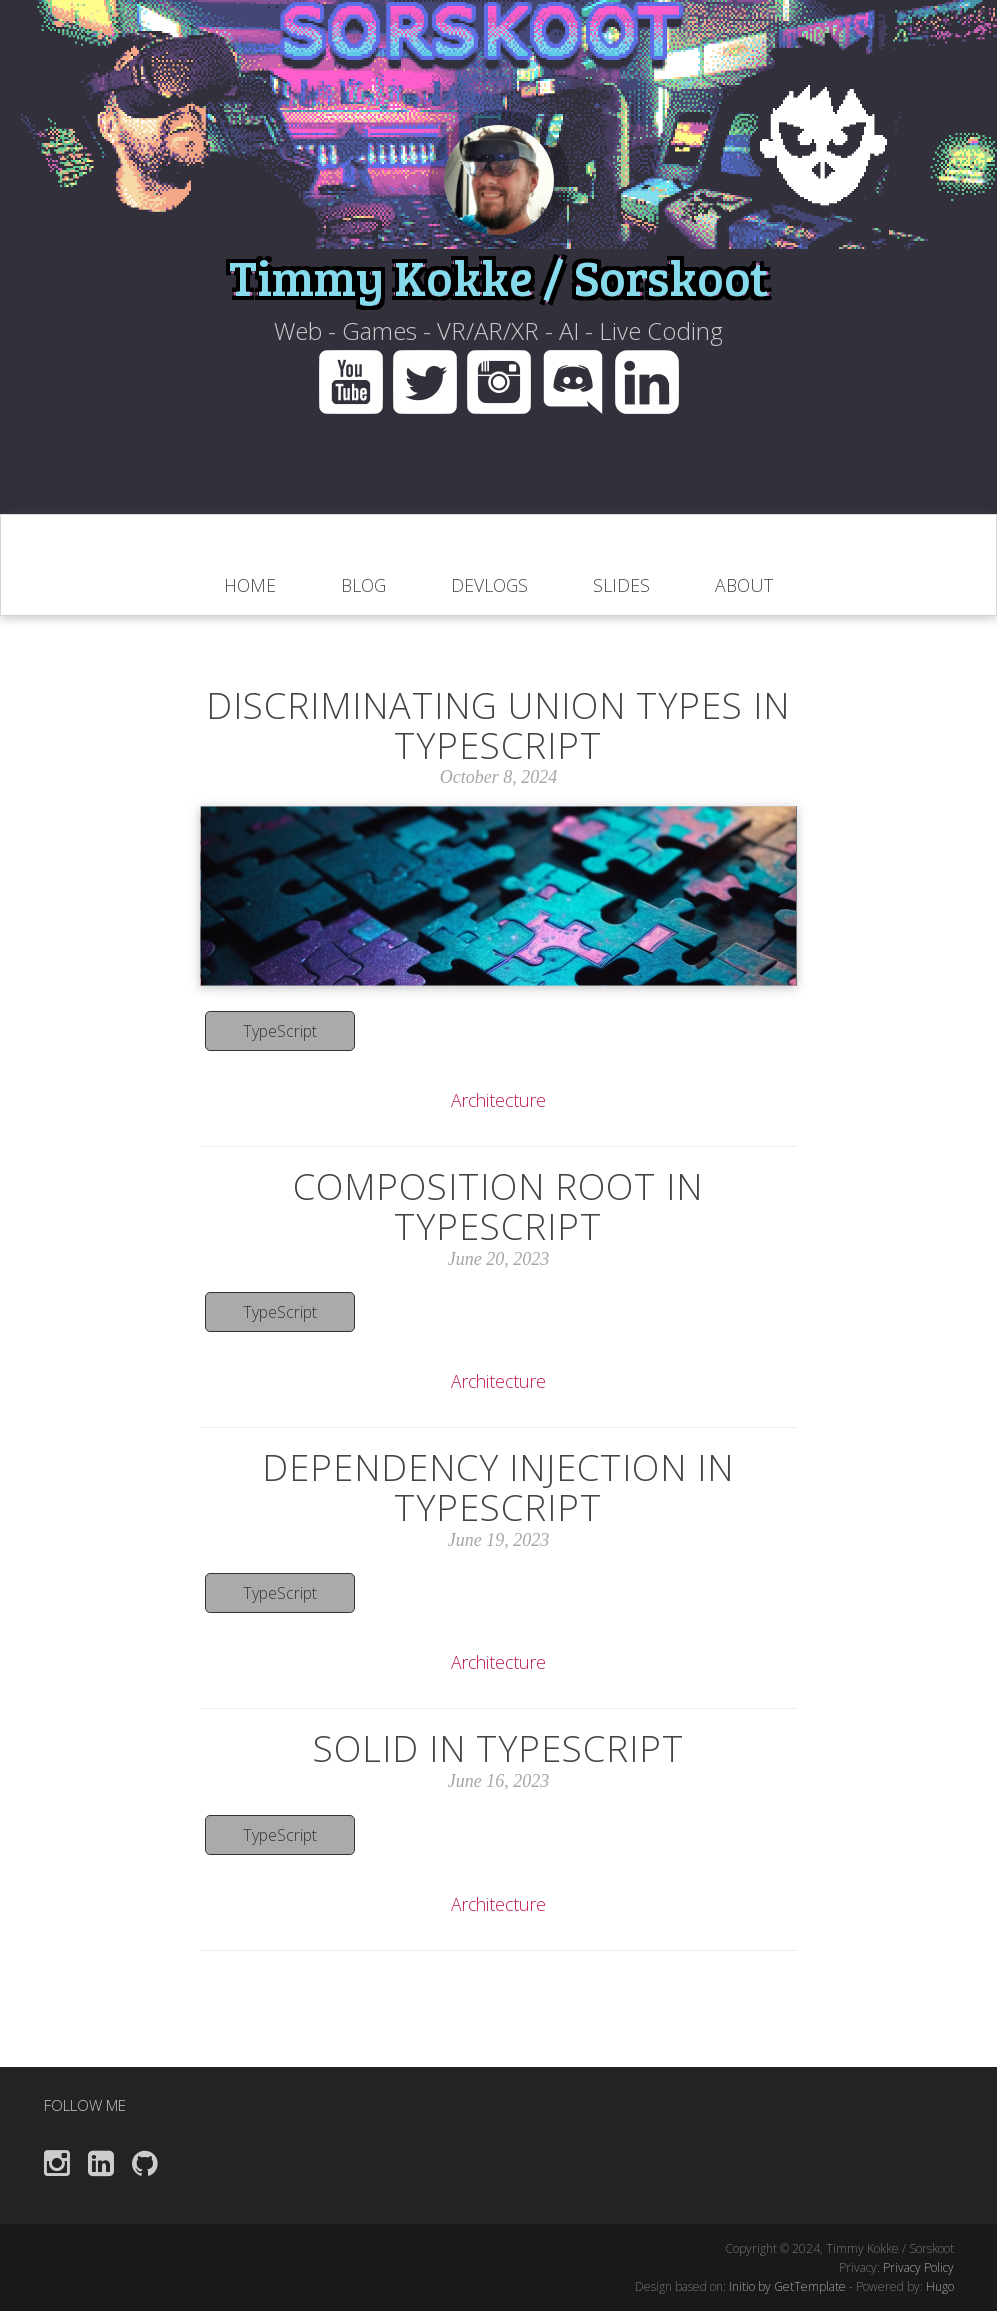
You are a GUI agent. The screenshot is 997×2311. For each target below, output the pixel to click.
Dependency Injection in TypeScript (498, 1487)
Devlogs (489, 585)
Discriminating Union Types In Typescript (498, 725)
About (744, 585)
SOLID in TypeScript (498, 1748)
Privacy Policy (918, 2267)
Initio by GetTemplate (787, 2286)
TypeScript (280, 1031)
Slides (621, 585)
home (250, 585)
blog (363, 585)
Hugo (940, 2286)
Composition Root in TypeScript (498, 1206)
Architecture (498, 1100)
